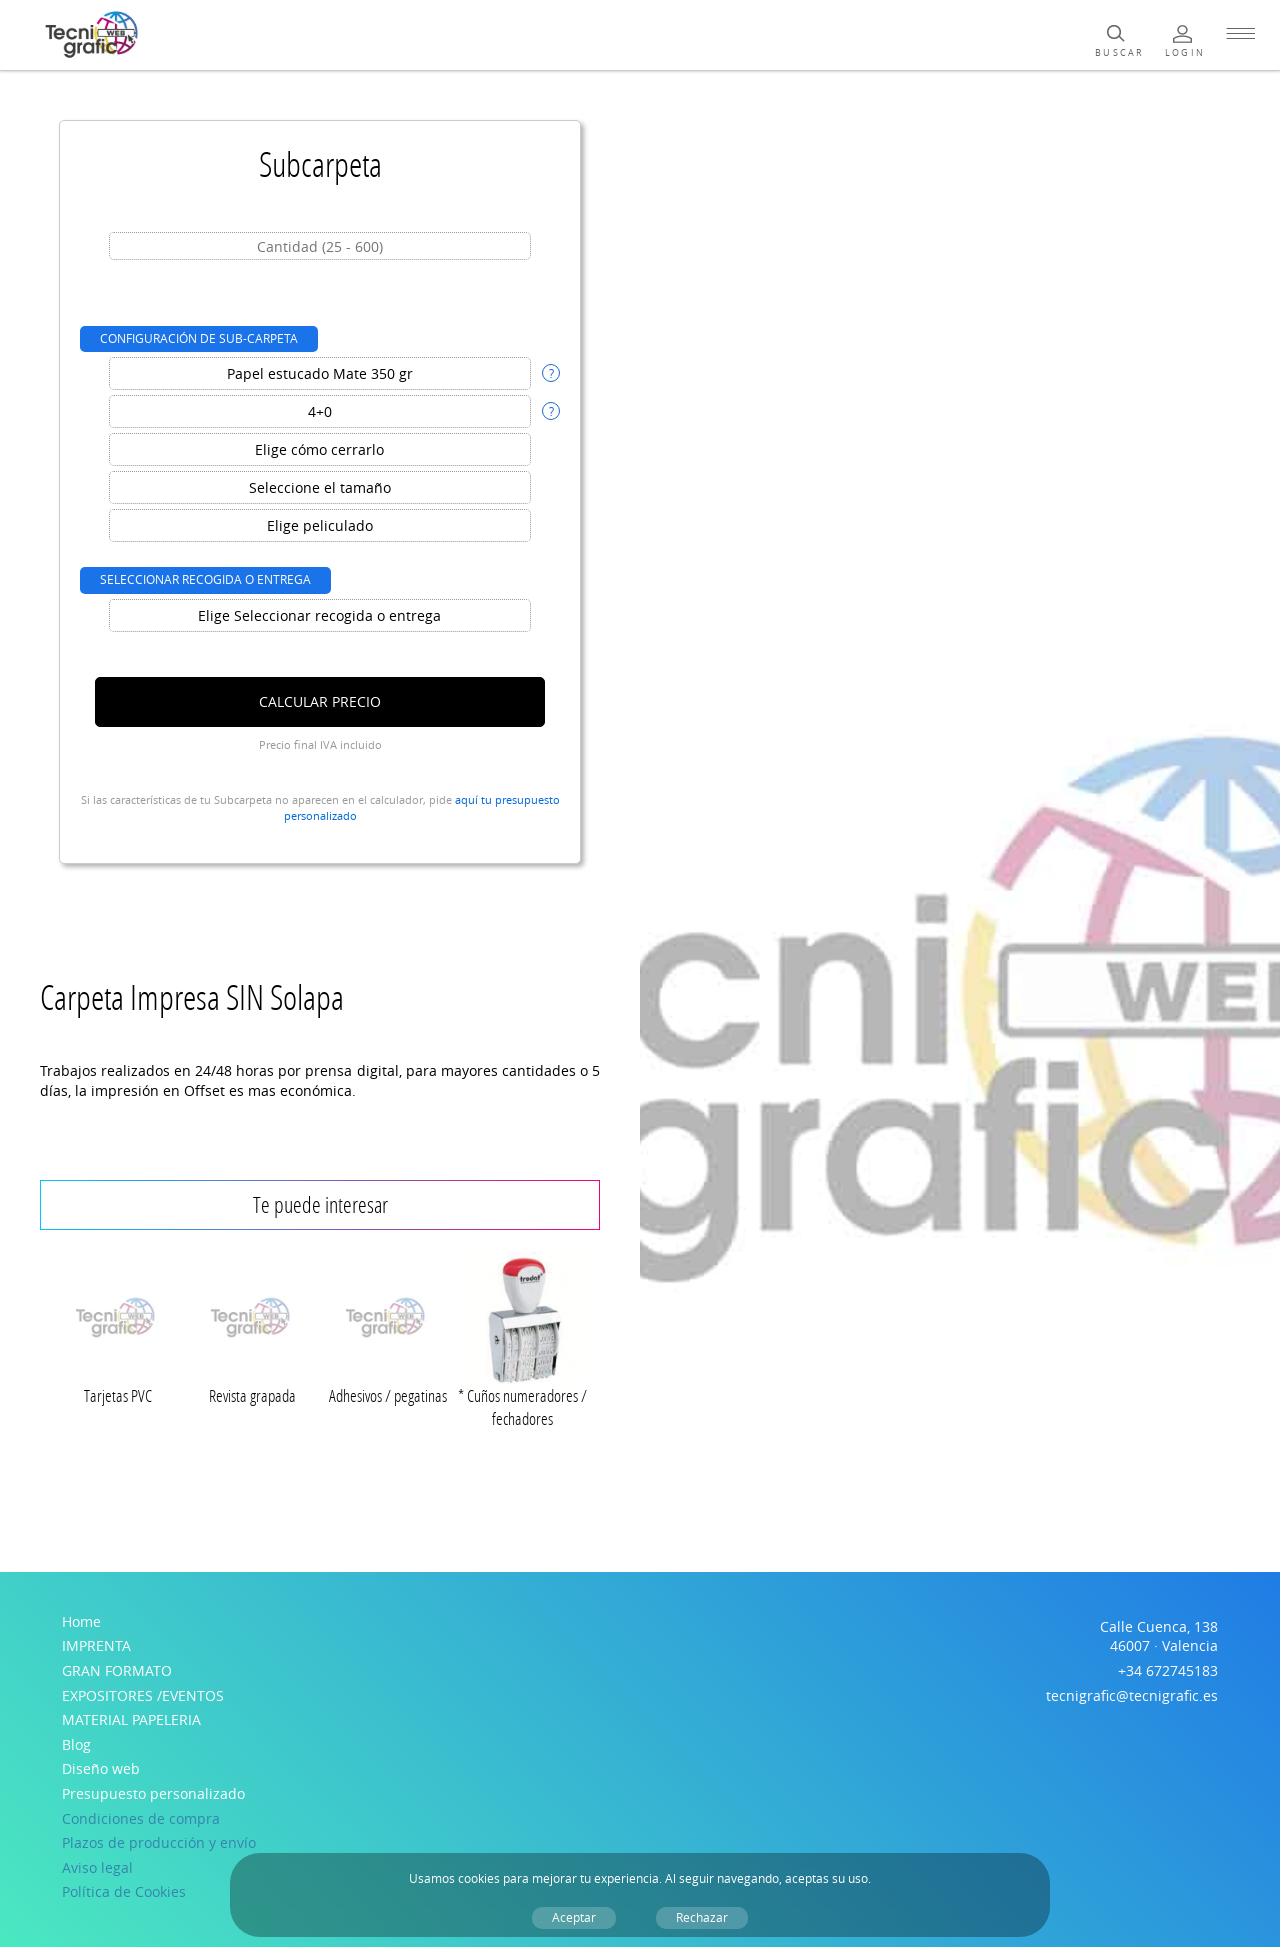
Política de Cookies (124, 1891)
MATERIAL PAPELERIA (131, 1719)
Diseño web (101, 1768)
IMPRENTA (96, 1645)
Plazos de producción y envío (159, 1842)
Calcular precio (320, 701)
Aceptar (574, 1917)
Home (81, 1621)
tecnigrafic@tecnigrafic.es (1132, 1695)
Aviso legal (97, 1867)
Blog (76, 1744)
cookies (479, 1878)
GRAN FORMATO (117, 1670)
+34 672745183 (1168, 1670)
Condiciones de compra (141, 1818)
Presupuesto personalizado (153, 1793)
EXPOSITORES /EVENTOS (143, 1695)
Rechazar (702, 1917)
